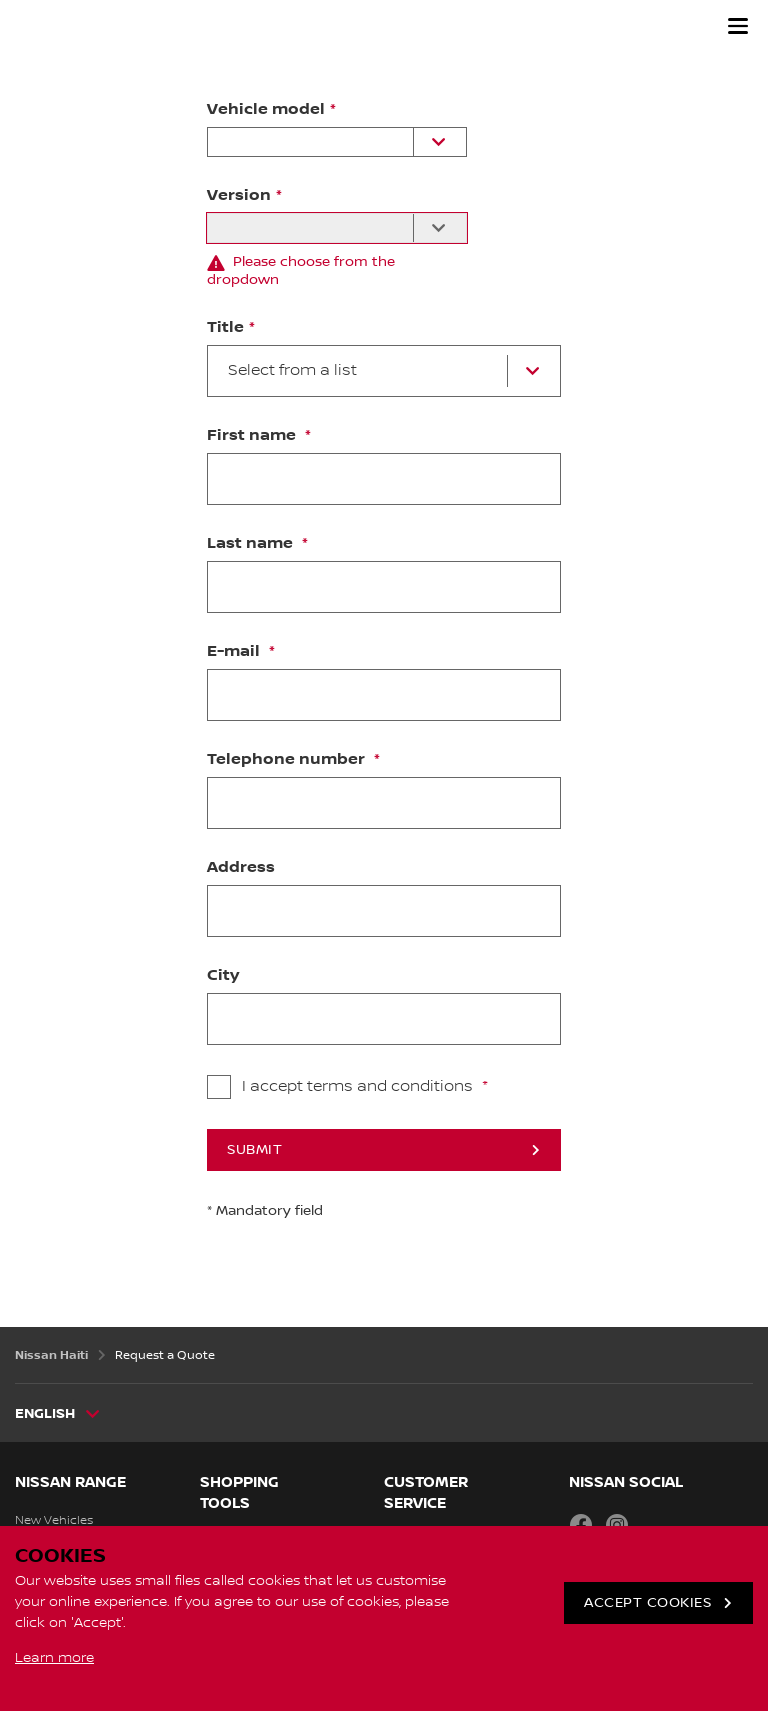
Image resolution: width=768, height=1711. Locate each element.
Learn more (54, 1658)
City (223, 976)
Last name (252, 544)
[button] (738, 26)
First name (253, 436)
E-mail (235, 652)
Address (241, 868)
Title (225, 328)
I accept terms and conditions (359, 1086)
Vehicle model (266, 110)
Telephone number (288, 760)
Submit (254, 1150)
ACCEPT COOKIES (647, 1603)
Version (239, 196)
